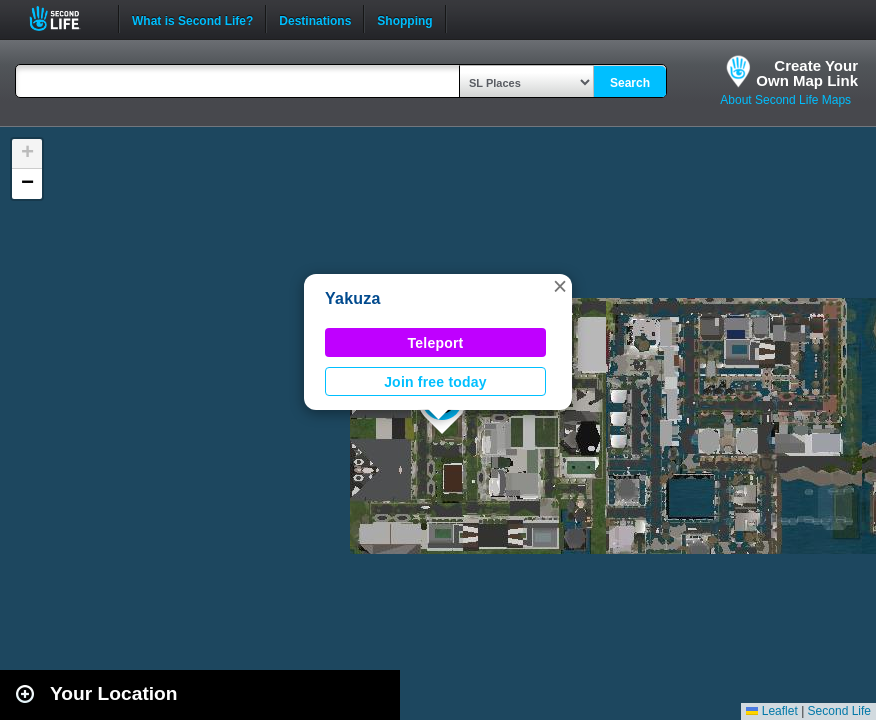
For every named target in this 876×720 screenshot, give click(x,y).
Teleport (436, 343)
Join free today (435, 382)
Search (630, 83)
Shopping (404, 19)
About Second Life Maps (785, 100)
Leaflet (771, 711)
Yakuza (353, 298)
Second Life (65, 18)
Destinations (315, 19)
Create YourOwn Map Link (807, 73)
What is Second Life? (192, 19)
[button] (560, 286)
